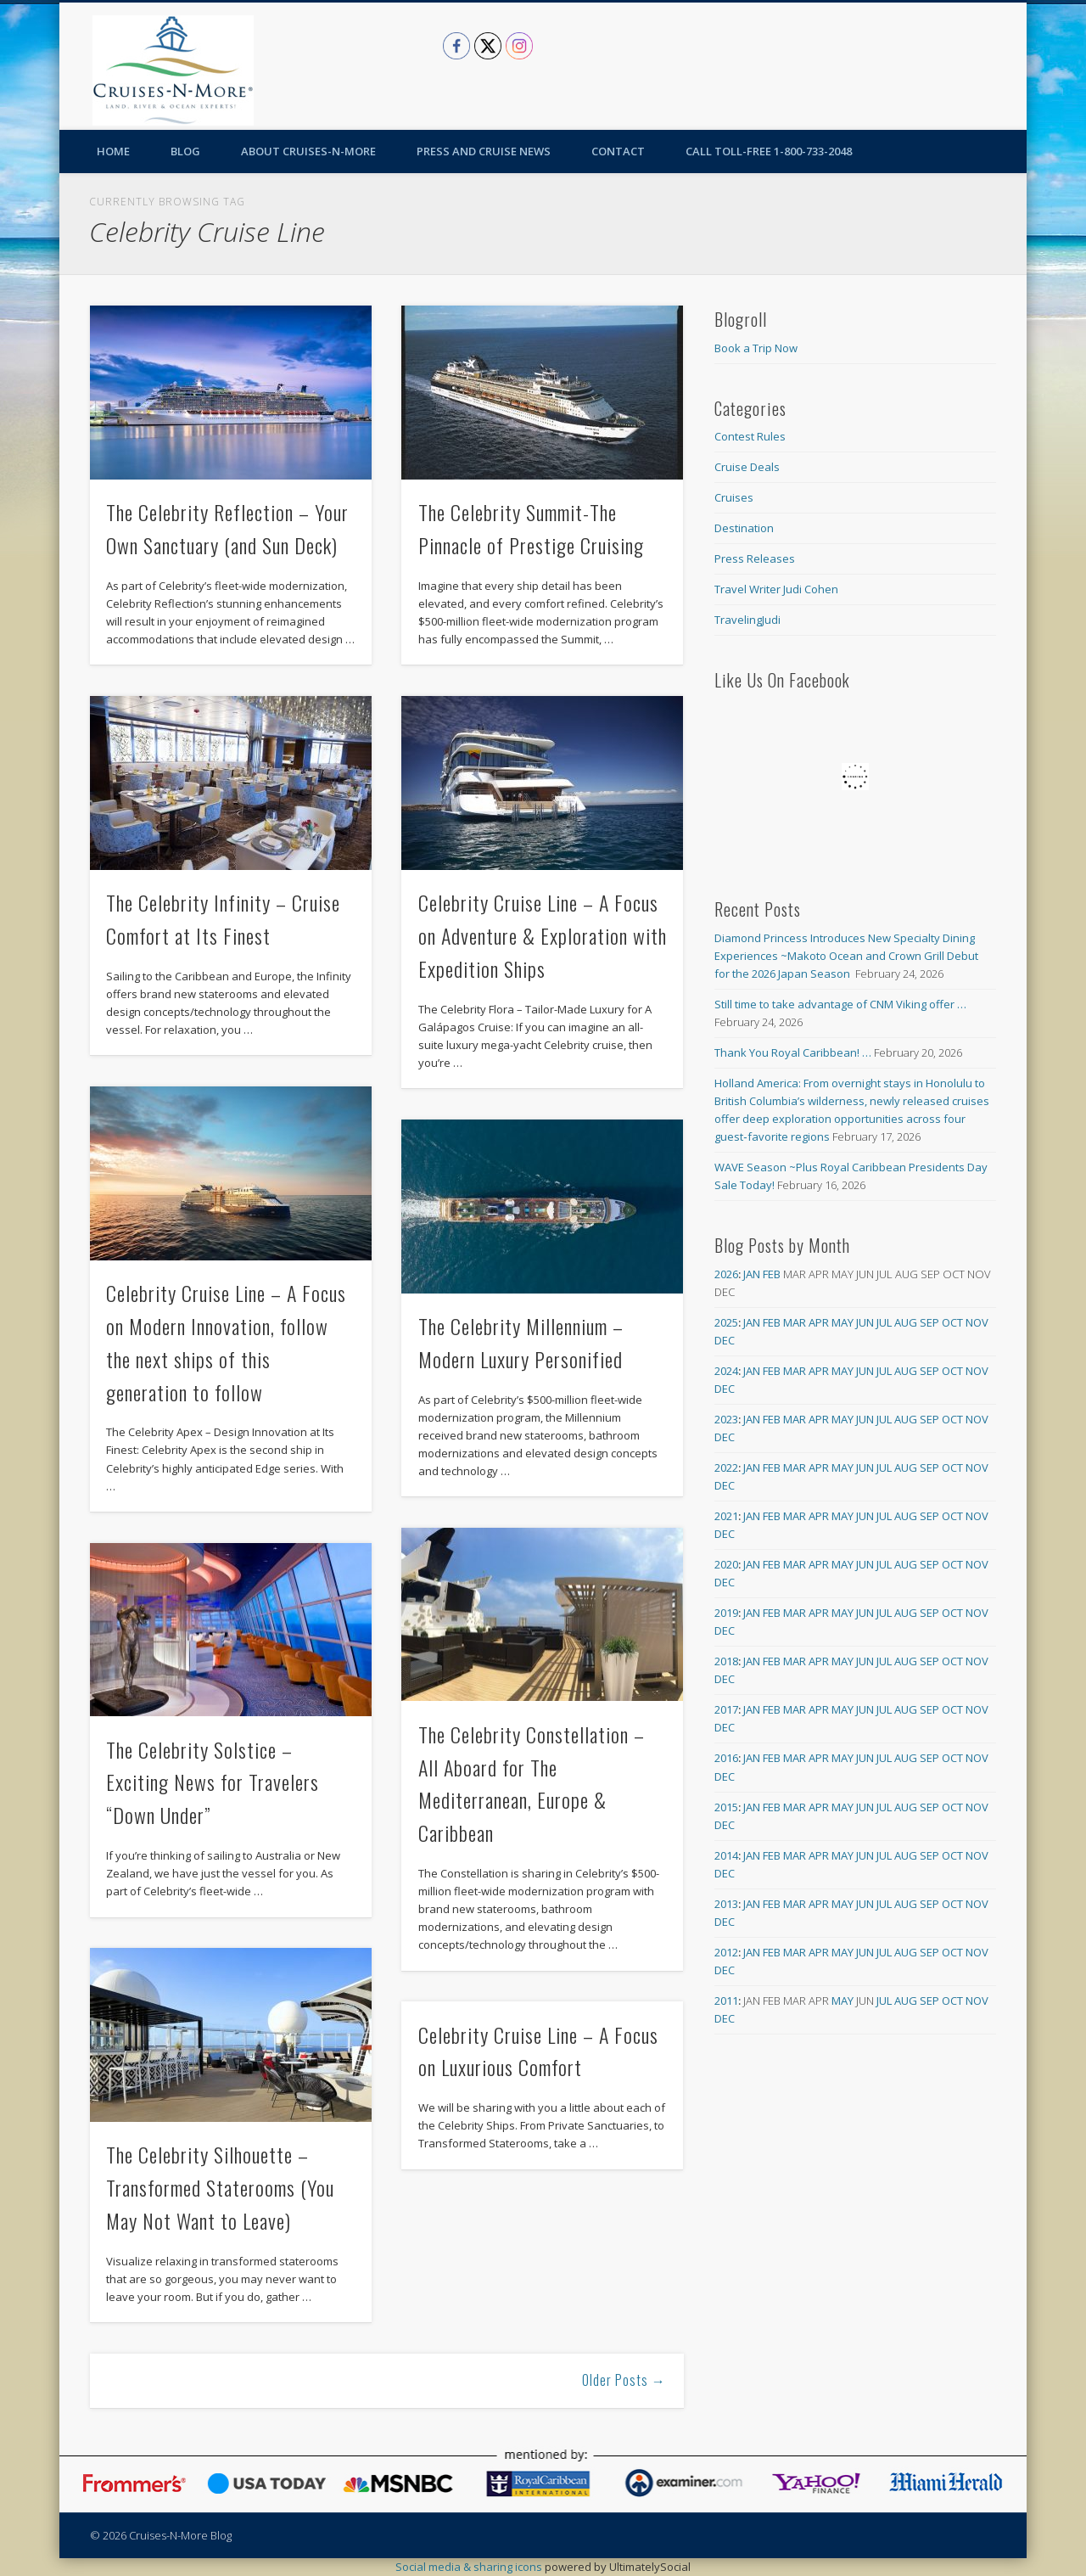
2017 (726, 1709)
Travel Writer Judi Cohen (776, 589)
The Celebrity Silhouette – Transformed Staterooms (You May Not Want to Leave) (220, 2187)
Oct (952, 1322)
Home (113, 151)
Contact (618, 151)
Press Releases (754, 558)
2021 (726, 1516)
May (842, 1322)
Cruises (733, 497)
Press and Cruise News (484, 151)
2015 (726, 1807)
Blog (185, 151)
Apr (819, 1322)
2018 (726, 1661)
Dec (724, 1340)
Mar (794, 1322)
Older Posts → (624, 2380)
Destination (744, 528)
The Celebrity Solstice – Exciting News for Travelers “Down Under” (212, 1782)
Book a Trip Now (756, 348)
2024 (726, 1370)
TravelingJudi (747, 619)
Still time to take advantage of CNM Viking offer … (840, 1004)
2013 (726, 1903)
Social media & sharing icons (470, 2566)
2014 (726, 1855)
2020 (726, 1564)
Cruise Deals (747, 466)
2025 (726, 1322)
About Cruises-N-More (308, 151)
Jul (884, 1322)
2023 (726, 1419)
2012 (726, 1952)
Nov (977, 1322)
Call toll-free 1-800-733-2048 (769, 151)
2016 (726, 1757)
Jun (865, 1322)
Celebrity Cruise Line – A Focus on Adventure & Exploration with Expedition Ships (542, 935)
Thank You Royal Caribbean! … (792, 1052)
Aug (905, 1322)
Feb (772, 1274)
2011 (726, 2000)
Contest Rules (750, 436)
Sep (929, 1322)
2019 (726, 1612)
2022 (726, 1467)
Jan (751, 1274)
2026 (726, 1274)
